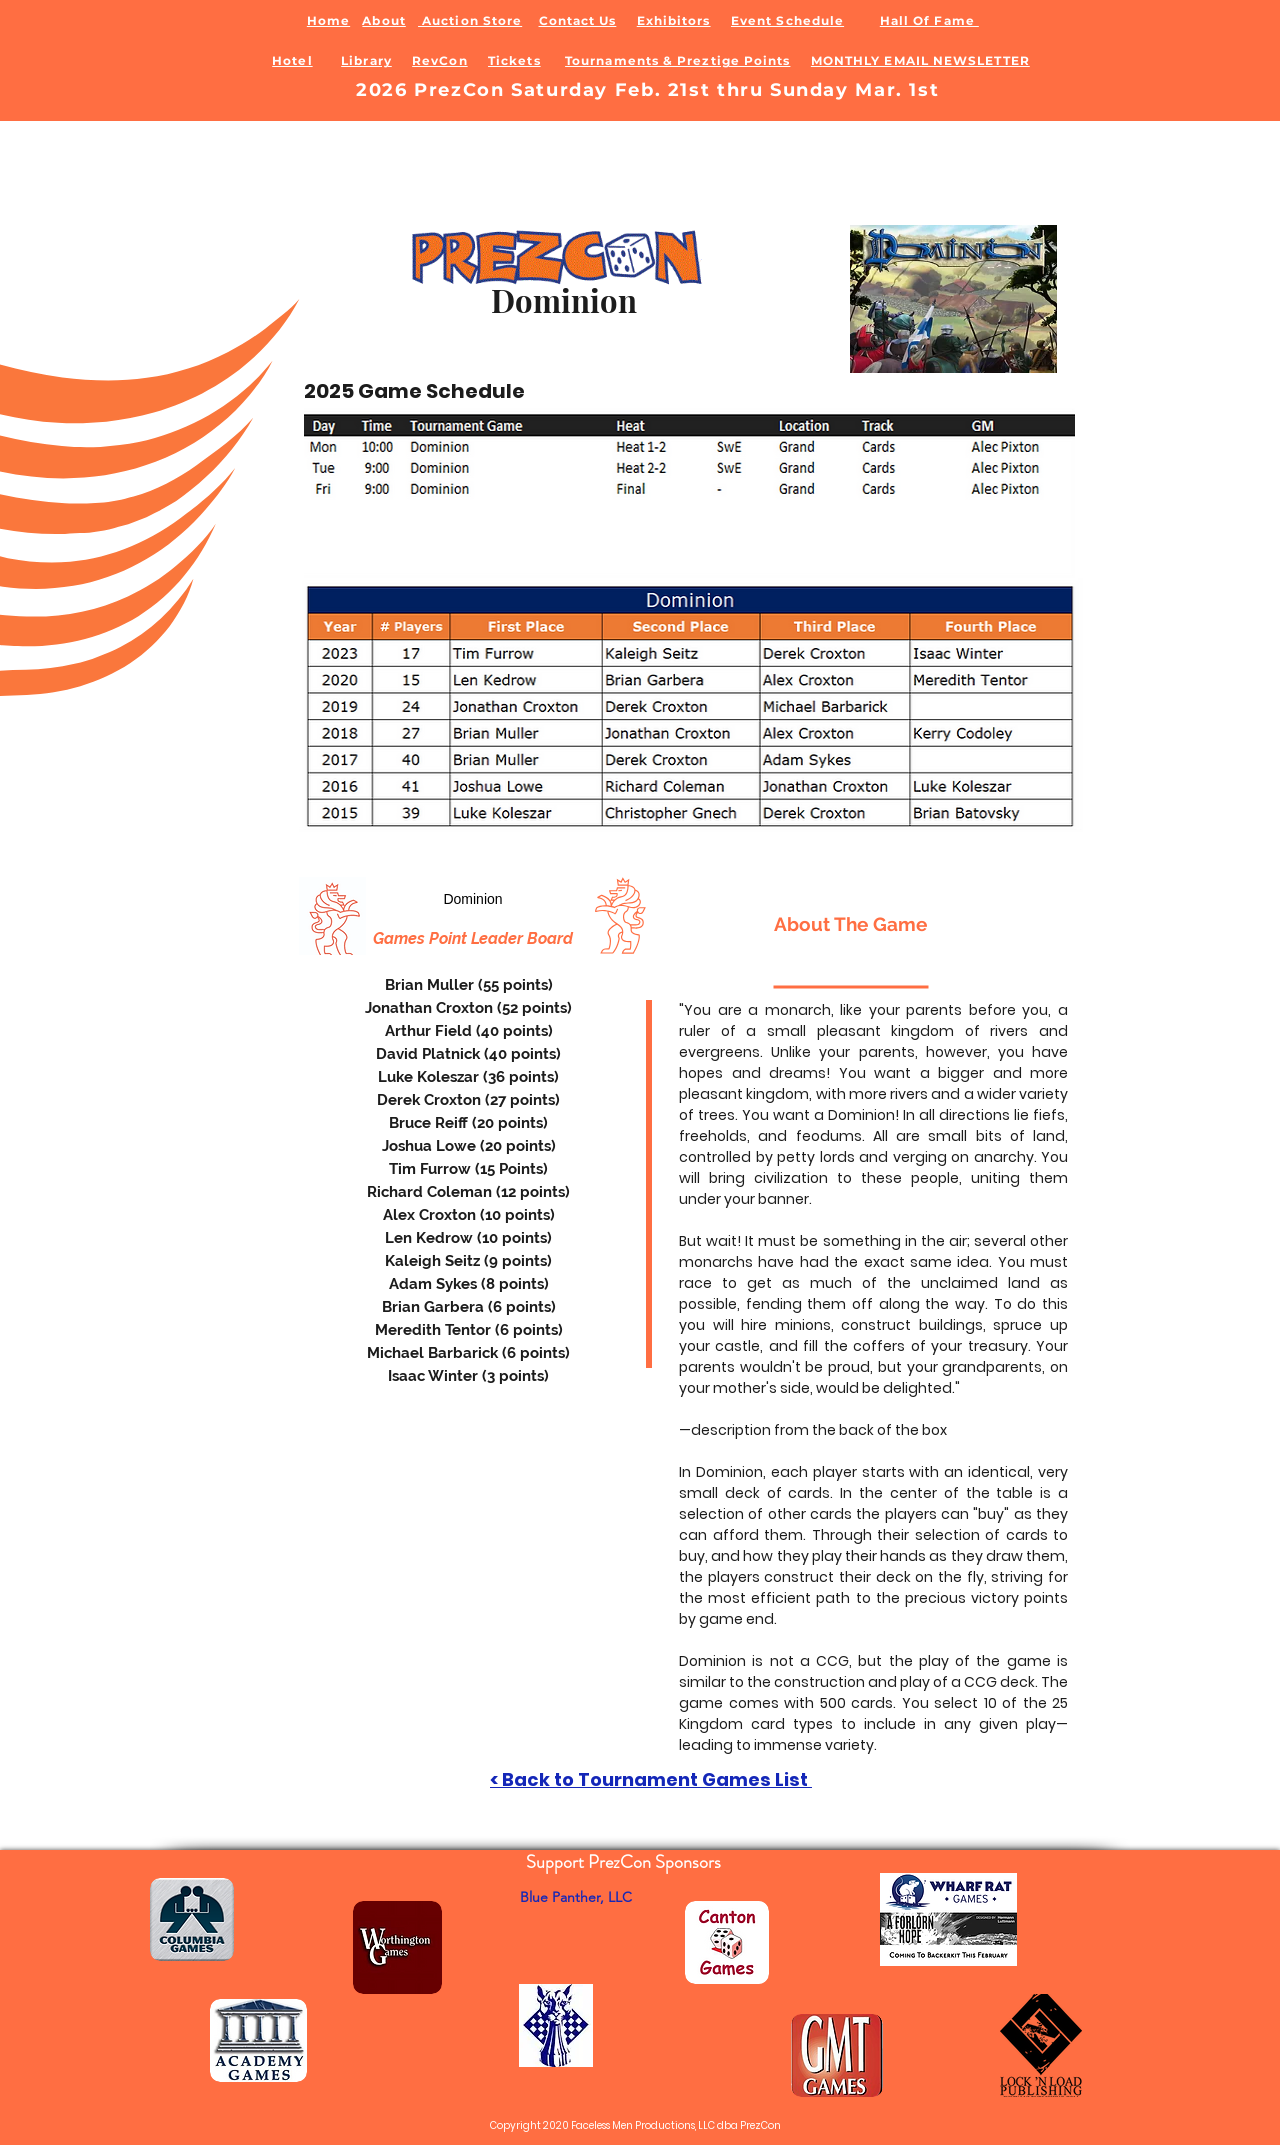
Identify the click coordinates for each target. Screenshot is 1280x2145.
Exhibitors (674, 20)
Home (328, 20)
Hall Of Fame (929, 20)
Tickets (514, 60)
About (383, 20)
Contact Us (578, 20)
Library (366, 60)
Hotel (292, 60)
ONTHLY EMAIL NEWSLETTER (926, 60)
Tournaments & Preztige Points (677, 60)
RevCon (439, 60)
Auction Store (470, 20)
